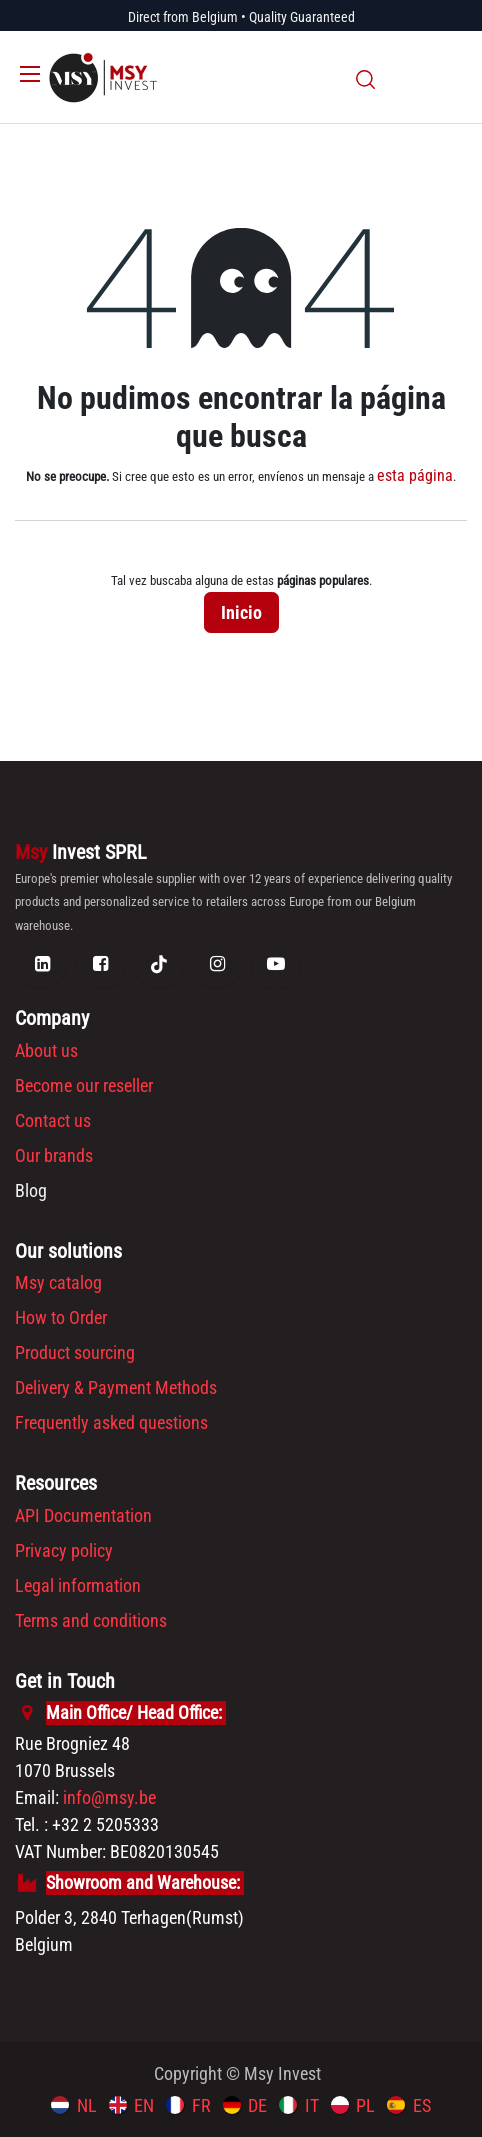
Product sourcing (75, 1352)
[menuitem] (74, 2104)
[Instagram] (217, 964)
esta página (415, 475)
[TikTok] (159, 964)
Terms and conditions (91, 1620)
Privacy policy (64, 1550)
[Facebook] (101, 964)
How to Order (61, 1317)
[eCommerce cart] (402, 78)
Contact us (53, 1120)
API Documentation (83, 1515)
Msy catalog (58, 1282)
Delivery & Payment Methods (116, 1387)
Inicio (241, 612)
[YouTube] (276, 964)
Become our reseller (84, 1085)
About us (46, 1050)
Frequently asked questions (111, 1422)
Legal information (78, 1585)
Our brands (54, 1155)
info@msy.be (109, 1797)
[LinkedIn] (42, 964)
